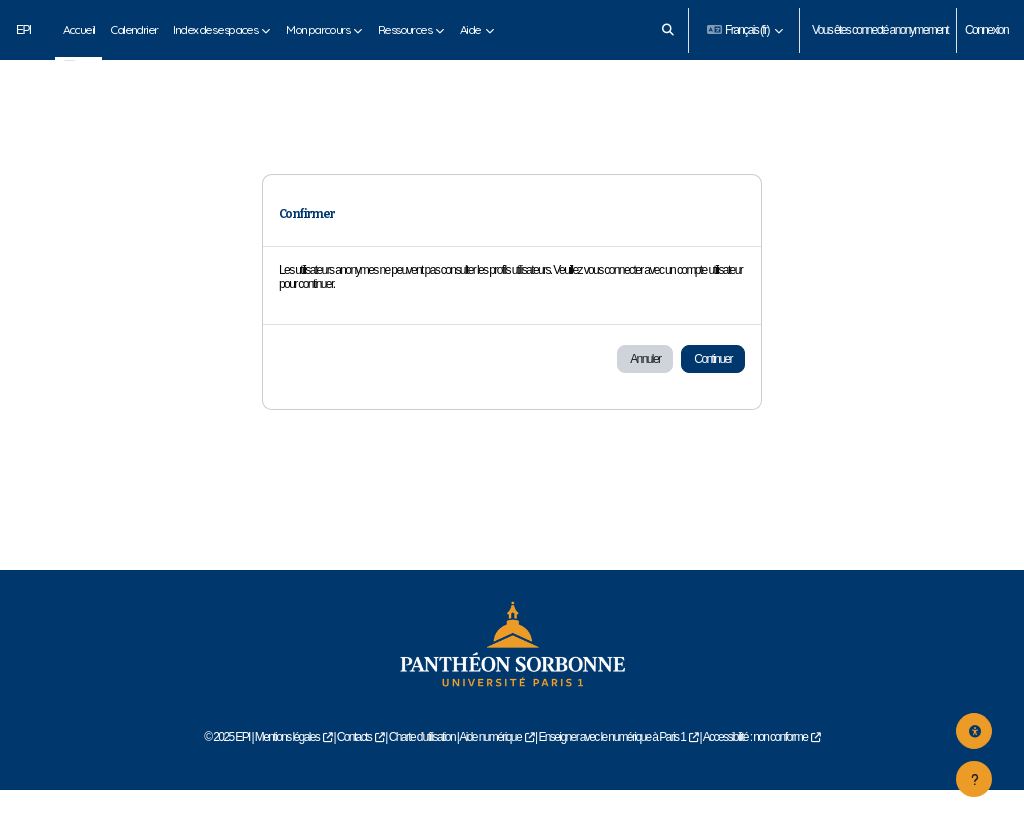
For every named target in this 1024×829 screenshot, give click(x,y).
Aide (9, 806)
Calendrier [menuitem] (133, 29)
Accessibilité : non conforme (755, 775)
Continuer (713, 398)
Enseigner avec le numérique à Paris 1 (611, 775)
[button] (667, 30)
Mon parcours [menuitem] (317, 29)
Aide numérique (490, 775)
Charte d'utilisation (422, 775)
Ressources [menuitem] (404, 29)
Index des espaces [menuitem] (215, 29)
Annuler (645, 398)
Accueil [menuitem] (79, 29)
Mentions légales (287, 775)
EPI (23, 30)
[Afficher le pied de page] (974, 779)
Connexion (986, 30)
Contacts (354, 775)
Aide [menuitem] (470, 29)
